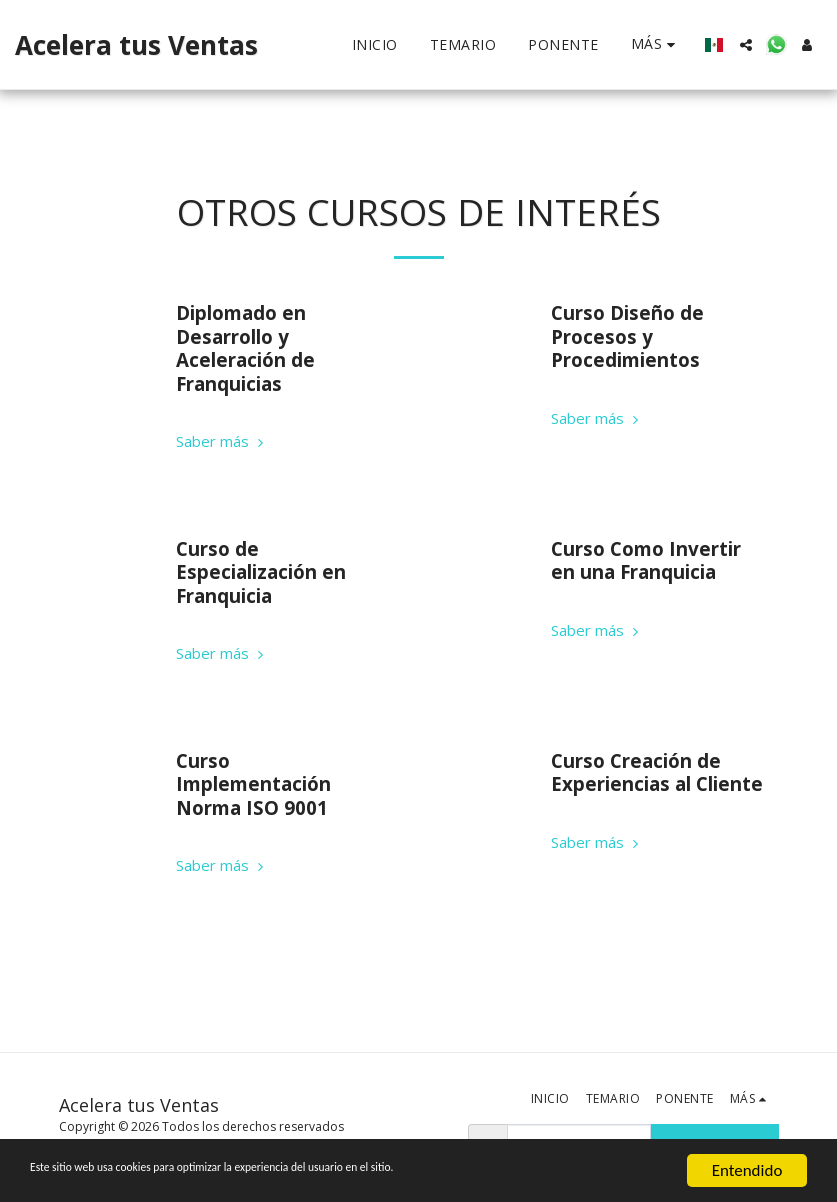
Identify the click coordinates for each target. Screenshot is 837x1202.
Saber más (222, 441)
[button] (746, 45)
